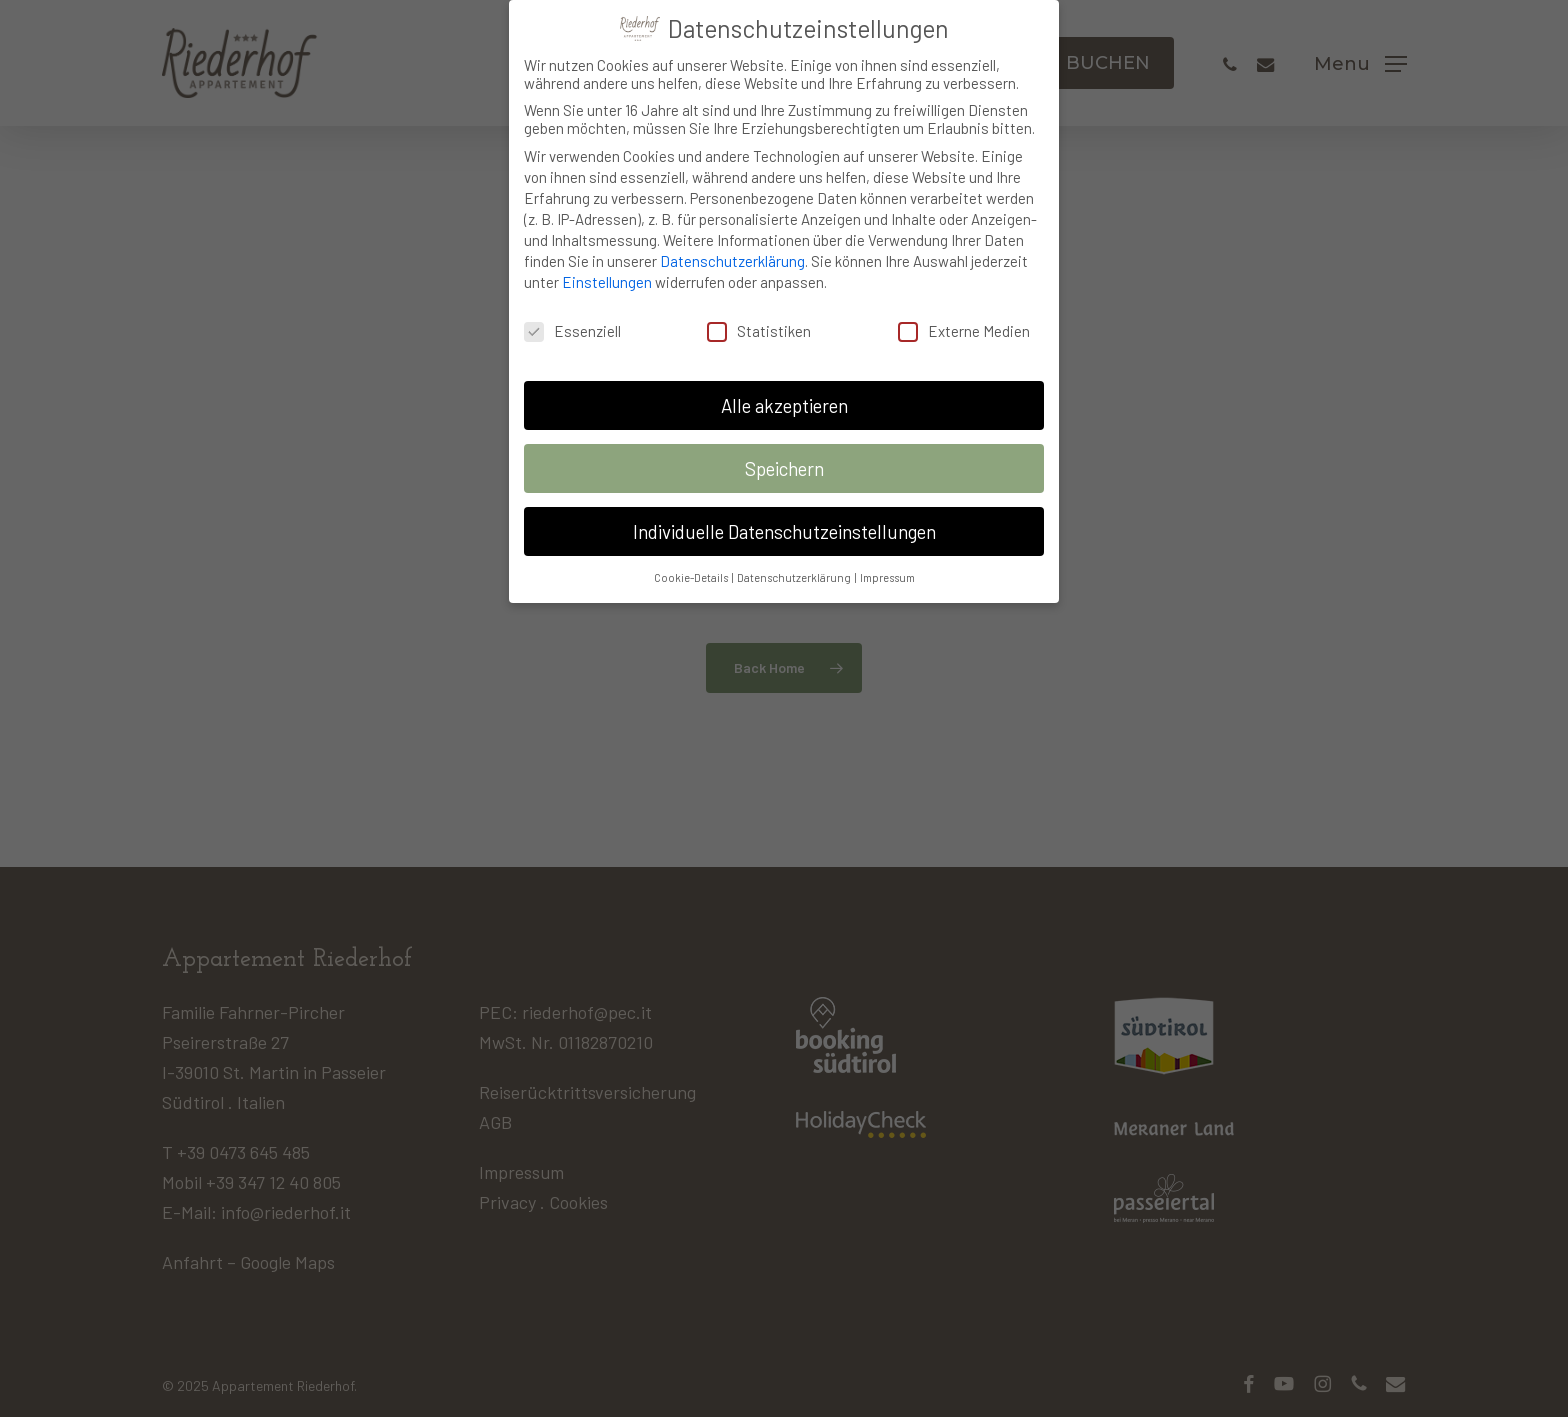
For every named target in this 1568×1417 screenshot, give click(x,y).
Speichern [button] (784, 458)
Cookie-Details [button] (692, 567)
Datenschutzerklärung (732, 252)
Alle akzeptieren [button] (784, 395)
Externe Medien (964, 321)
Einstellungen (607, 273)
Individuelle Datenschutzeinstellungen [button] (784, 521)
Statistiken (759, 321)
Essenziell (572, 321)
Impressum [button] (887, 567)
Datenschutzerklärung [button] (795, 567)
